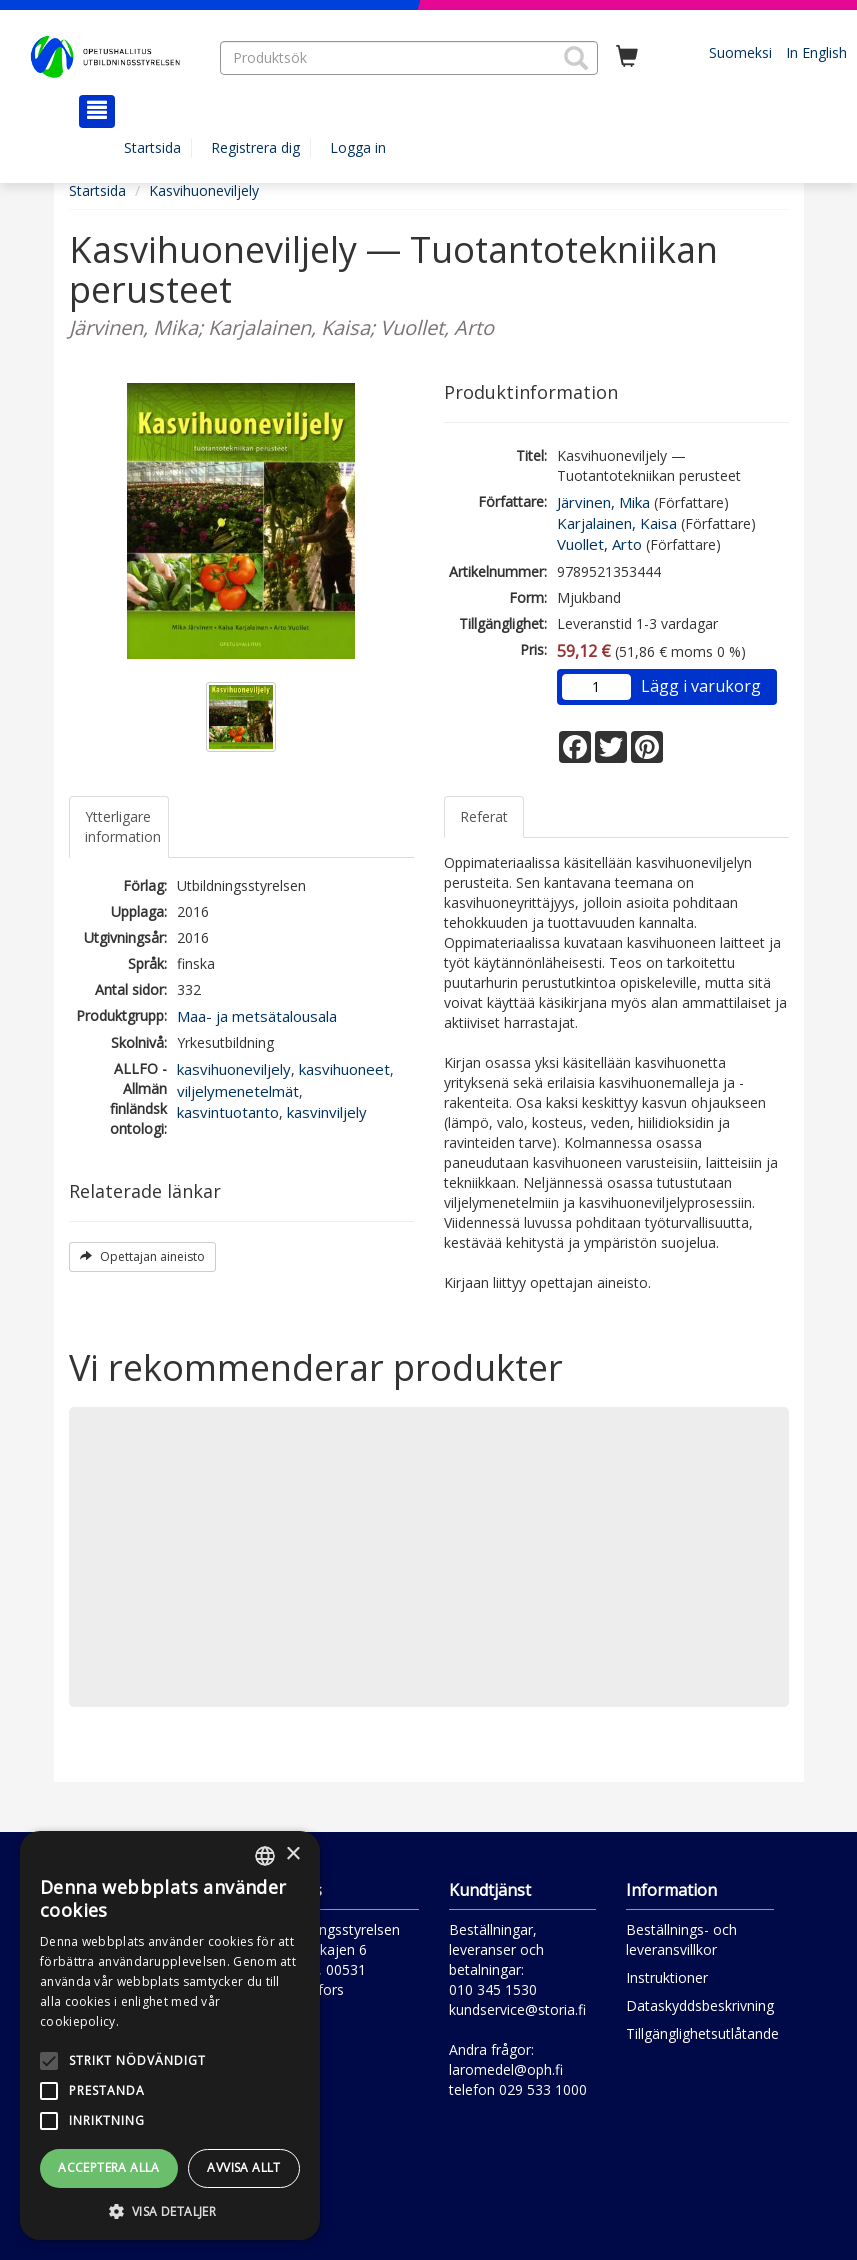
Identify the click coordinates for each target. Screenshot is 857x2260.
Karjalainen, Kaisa (617, 523)
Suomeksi (740, 52)
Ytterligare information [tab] (123, 826)
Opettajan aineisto (142, 1256)
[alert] (170, 2035)
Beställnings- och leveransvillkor (681, 1939)
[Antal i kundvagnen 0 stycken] (627, 57)
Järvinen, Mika (603, 502)
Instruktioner (667, 1977)
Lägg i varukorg (701, 686)
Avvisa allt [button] (243, 2167)
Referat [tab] (484, 816)
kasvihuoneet (344, 1069)
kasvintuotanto (228, 1112)
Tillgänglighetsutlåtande (702, 2033)
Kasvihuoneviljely (204, 190)
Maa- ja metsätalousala (257, 1016)
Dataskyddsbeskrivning (700, 2005)
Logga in (358, 147)
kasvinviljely (327, 1112)
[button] (576, 58)
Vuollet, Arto (599, 544)
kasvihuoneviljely (234, 1069)
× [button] (292, 1854)
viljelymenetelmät (238, 1091)
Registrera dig (255, 147)
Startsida (152, 147)
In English (816, 52)
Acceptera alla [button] (109, 2167)
